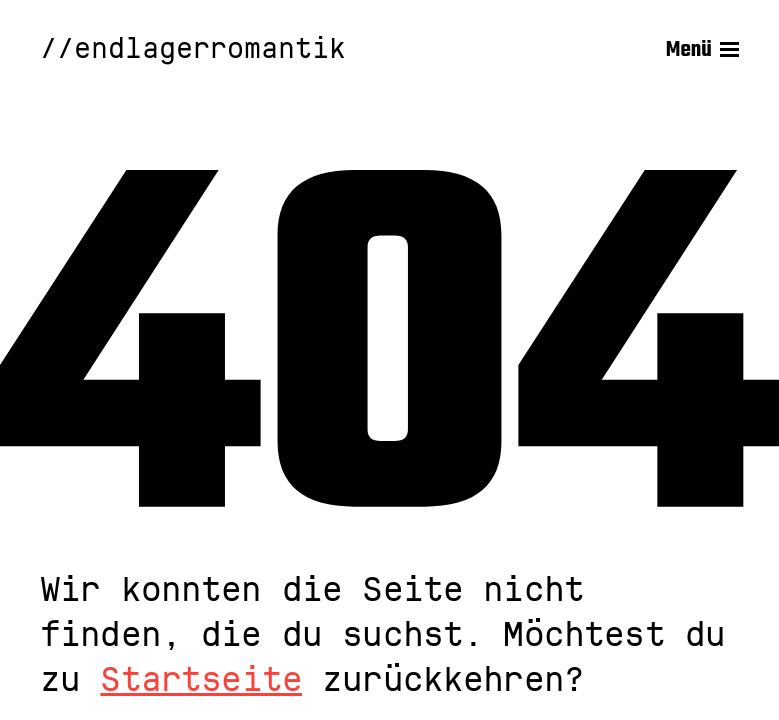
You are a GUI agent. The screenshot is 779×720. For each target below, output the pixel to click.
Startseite (201, 679)
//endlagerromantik (193, 50)
